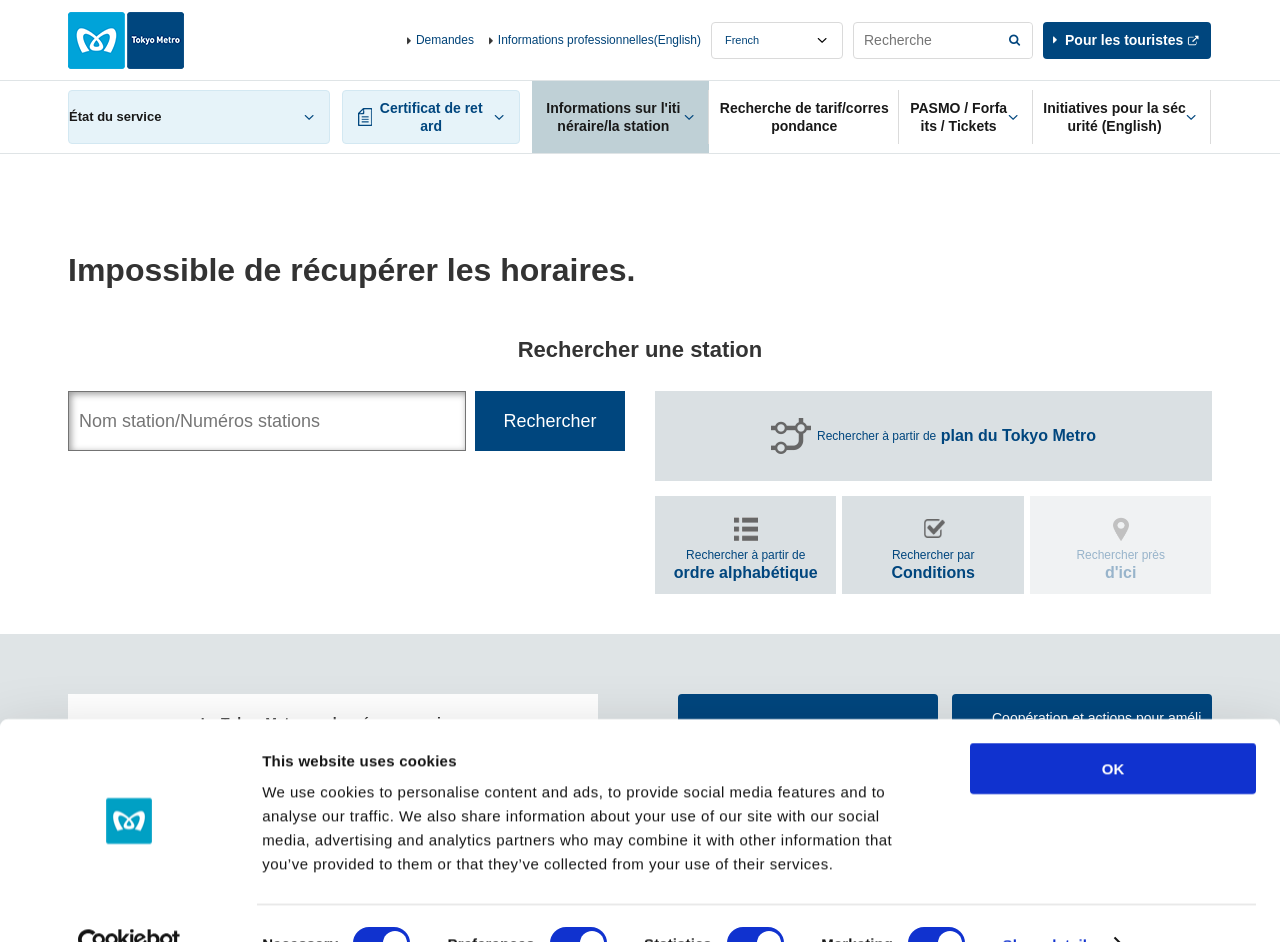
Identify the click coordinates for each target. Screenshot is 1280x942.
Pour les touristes (1124, 40)
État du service (115, 116)
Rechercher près (1120, 564)
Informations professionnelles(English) (599, 40)
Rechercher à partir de (956, 436)
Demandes (445, 40)
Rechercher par (933, 564)
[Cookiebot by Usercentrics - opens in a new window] (129, 903)
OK (1113, 726)
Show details (1049, 902)
